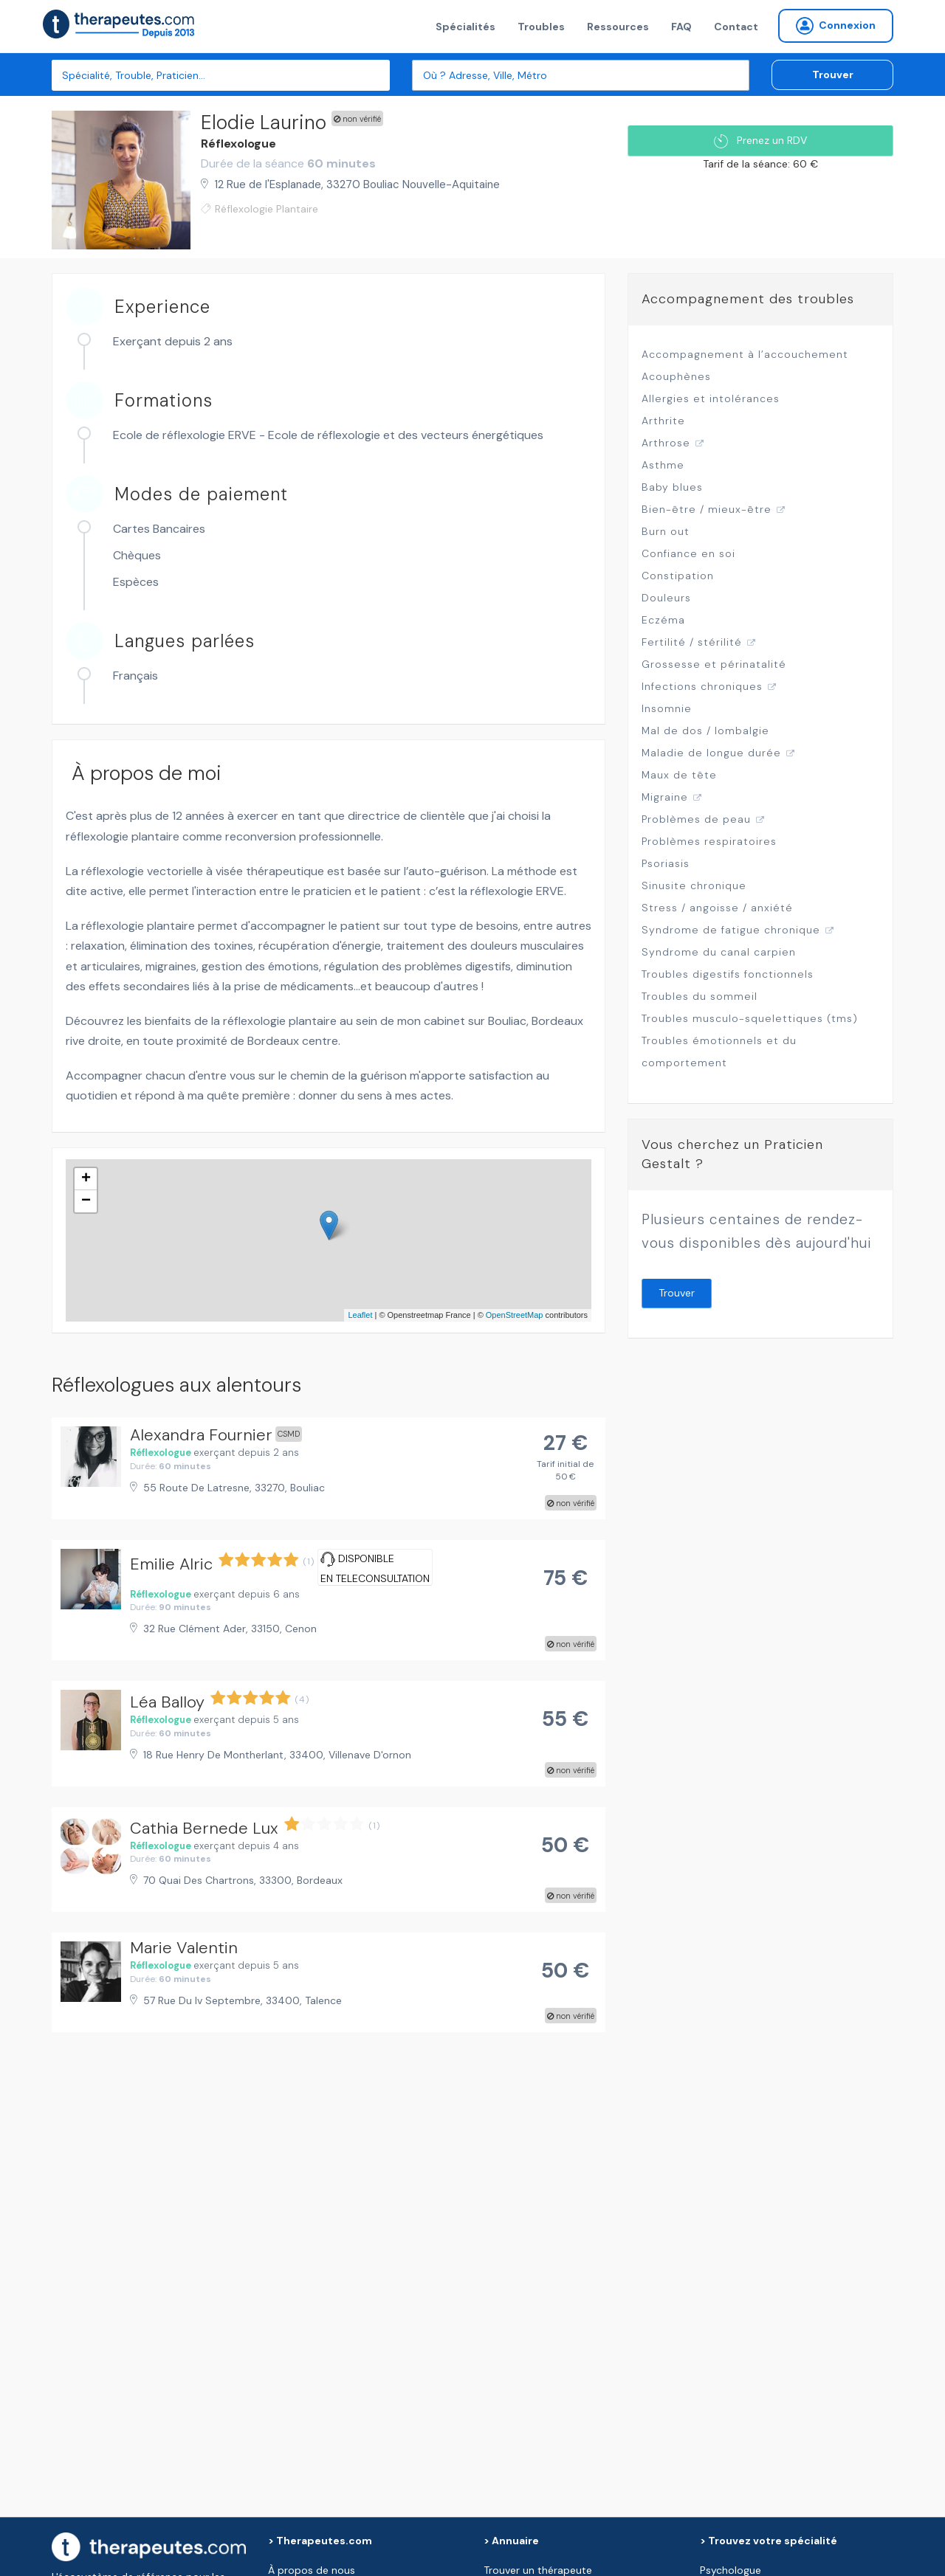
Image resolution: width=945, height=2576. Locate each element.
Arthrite (663, 420)
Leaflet (360, 1315)
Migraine (665, 797)
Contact (736, 26)
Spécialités (465, 26)
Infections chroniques (702, 686)
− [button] (86, 1201)
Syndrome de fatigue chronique (731, 929)
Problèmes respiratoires (709, 841)
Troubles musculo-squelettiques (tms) (750, 1018)
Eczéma (663, 619)
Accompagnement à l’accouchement (745, 354)
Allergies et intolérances (711, 398)
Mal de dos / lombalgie (705, 730)
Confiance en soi (688, 553)
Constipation (678, 575)
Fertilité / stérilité (692, 642)
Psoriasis (666, 863)
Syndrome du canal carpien (719, 952)
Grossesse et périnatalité (714, 664)
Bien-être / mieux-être (707, 509)
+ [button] (86, 1179)
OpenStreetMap (514, 1315)
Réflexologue (238, 143)
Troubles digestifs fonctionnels (728, 974)
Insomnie (667, 708)
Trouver (832, 74)
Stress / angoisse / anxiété (717, 907)
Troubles (541, 26)
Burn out (666, 531)
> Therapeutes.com (320, 2540)
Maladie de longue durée (711, 752)
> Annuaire (511, 2540)
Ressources (618, 26)
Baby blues (672, 487)
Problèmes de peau (696, 819)
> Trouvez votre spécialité (768, 2540)
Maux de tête (679, 774)
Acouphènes (676, 376)
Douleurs (666, 597)
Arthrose (666, 442)
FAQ (681, 26)
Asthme (663, 465)
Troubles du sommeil (699, 996)
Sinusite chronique (694, 885)
